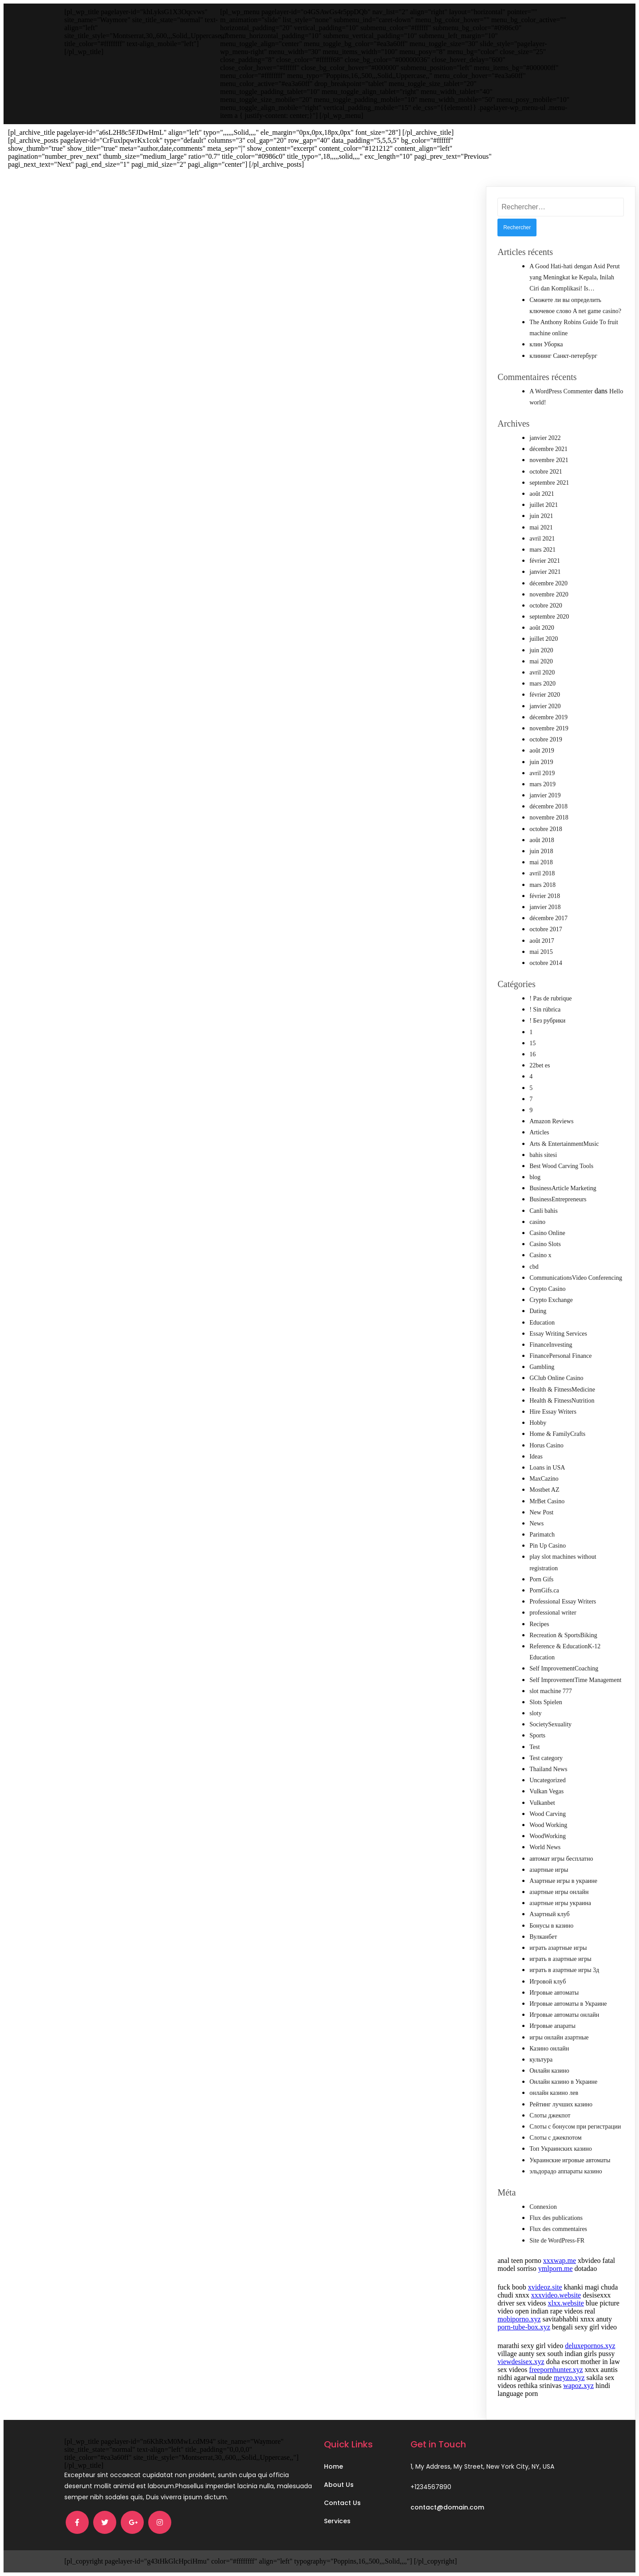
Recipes (539, 1624)
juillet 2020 (543, 638)
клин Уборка (546, 344)
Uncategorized (547, 1780)
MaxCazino (543, 1478)
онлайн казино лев (553, 2093)
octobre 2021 (545, 471)
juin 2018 (541, 851)
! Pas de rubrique (550, 998)
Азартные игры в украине (563, 1881)
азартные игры (548, 1869)
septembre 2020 (549, 616)
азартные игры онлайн (558, 1892)
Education (542, 1322)
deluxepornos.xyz (590, 2345)
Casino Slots (544, 1244)
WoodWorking (547, 1836)
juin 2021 (541, 516)
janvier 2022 (544, 438)
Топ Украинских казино (560, 2148)
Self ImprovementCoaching (563, 1668)
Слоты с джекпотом (555, 2137)
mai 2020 (541, 661)
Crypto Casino (547, 1289)
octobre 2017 (545, 929)
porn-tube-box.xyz (523, 2327)
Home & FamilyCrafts (557, 1434)
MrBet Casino (546, 1501)
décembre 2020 (548, 583)
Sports (537, 1735)
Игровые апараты (552, 2026)
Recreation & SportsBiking (563, 1635)
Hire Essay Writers (552, 1411)
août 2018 (541, 840)
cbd (533, 1266)
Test (534, 1747)
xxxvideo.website (556, 2295)
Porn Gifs (541, 1579)
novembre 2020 (548, 594)
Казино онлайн (549, 2048)
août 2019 (541, 750)
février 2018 (544, 896)
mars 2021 (542, 549)
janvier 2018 (544, 907)
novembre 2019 (548, 728)
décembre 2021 (548, 449)
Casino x (540, 1255)
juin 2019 (541, 762)
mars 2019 (542, 784)
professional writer (552, 1612)
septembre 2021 (549, 482)
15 (532, 1043)
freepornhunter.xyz (556, 2369)
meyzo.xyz (569, 2377)
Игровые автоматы (554, 1992)
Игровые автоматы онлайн (564, 2014)
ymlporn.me (555, 2268)
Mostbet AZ (544, 1489)
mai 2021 (541, 527)
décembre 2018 (548, 806)
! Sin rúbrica (544, 1009)
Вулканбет (543, 1936)
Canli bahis (543, 1211)
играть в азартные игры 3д (564, 1970)
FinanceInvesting (550, 1344)
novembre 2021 (548, 460)
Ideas (536, 1456)
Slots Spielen (545, 1702)
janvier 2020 (544, 706)
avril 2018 (542, 873)
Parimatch (542, 1534)
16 (532, 1054)
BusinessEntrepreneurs (557, 1199)
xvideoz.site (545, 2287)
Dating (537, 1311)
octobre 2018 (545, 829)
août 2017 (541, 940)
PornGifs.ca (544, 1590)
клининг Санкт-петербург (563, 356)
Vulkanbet (542, 1803)
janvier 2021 (544, 572)
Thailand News (548, 1769)
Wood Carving (547, 1814)
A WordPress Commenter (561, 391)
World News (544, 1847)
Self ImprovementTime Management (575, 1680)
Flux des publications (556, 2218)
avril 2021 (542, 538)
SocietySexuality (550, 1724)
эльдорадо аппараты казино (565, 2171)
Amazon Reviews (551, 1121)
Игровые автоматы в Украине (568, 2003)
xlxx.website (566, 2303)
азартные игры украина (560, 1903)
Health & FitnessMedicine (562, 1389)
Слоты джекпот (549, 2115)
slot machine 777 (550, 1691)
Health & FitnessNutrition (561, 1400)
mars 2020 (542, 683)
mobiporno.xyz (518, 2319)
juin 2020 (541, 650)
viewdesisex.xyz (520, 2361)
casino (537, 1222)
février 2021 (544, 560)
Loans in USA (547, 1467)
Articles (539, 1132)
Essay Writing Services (558, 1333)
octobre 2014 (545, 963)
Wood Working (548, 1825)
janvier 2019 (544, 795)
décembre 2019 (548, 717)
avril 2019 (542, 773)
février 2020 (544, 694)
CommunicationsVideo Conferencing (575, 1277)
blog (534, 1177)
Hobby (537, 1422)
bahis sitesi (543, 1155)
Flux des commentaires (558, 2229)
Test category (546, 1758)
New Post (541, 1512)
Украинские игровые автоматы (569, 2160)
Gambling (541, 1367)
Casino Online (547, 1233)
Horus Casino (546, 1445)
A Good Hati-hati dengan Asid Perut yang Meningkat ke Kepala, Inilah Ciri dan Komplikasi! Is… (574, 277)
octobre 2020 (545, 605)
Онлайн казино (549, 2070)
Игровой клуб (547, 1981)
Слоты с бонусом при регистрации (575, 2126)
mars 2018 (542, 885)
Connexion (542, 2207)
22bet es (539, 1065)
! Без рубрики (547, 1020)
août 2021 (541, 493)
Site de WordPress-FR (556, 2240)
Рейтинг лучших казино (560, 2104)
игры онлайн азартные (558, 2037)
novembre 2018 (548, 817)
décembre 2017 (548, 918)
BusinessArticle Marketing (562, 1188)
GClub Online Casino (556, 1378)
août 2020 (541, 627)
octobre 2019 (545, 739)
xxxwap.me (559, 2260)
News (536, 1523)
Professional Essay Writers (562, 1601)
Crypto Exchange (551, 1300)
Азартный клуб (549, 1914)
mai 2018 (541, 862)
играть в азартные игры (560, 1959)
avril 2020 (542, 672)
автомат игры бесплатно (561, 1858)
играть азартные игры (558, 1948)
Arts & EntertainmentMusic (564, 1144)
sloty (535, 1713)
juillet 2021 (543, 505)
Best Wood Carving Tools (561, 1166)
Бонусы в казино (551, 1925)
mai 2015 (541, 952)
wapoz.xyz (578, 2385)
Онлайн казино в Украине (563, 2081)
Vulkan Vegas (546, 1791)
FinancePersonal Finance (560, 1356)
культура (540, 2059)
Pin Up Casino (547, 1545)
